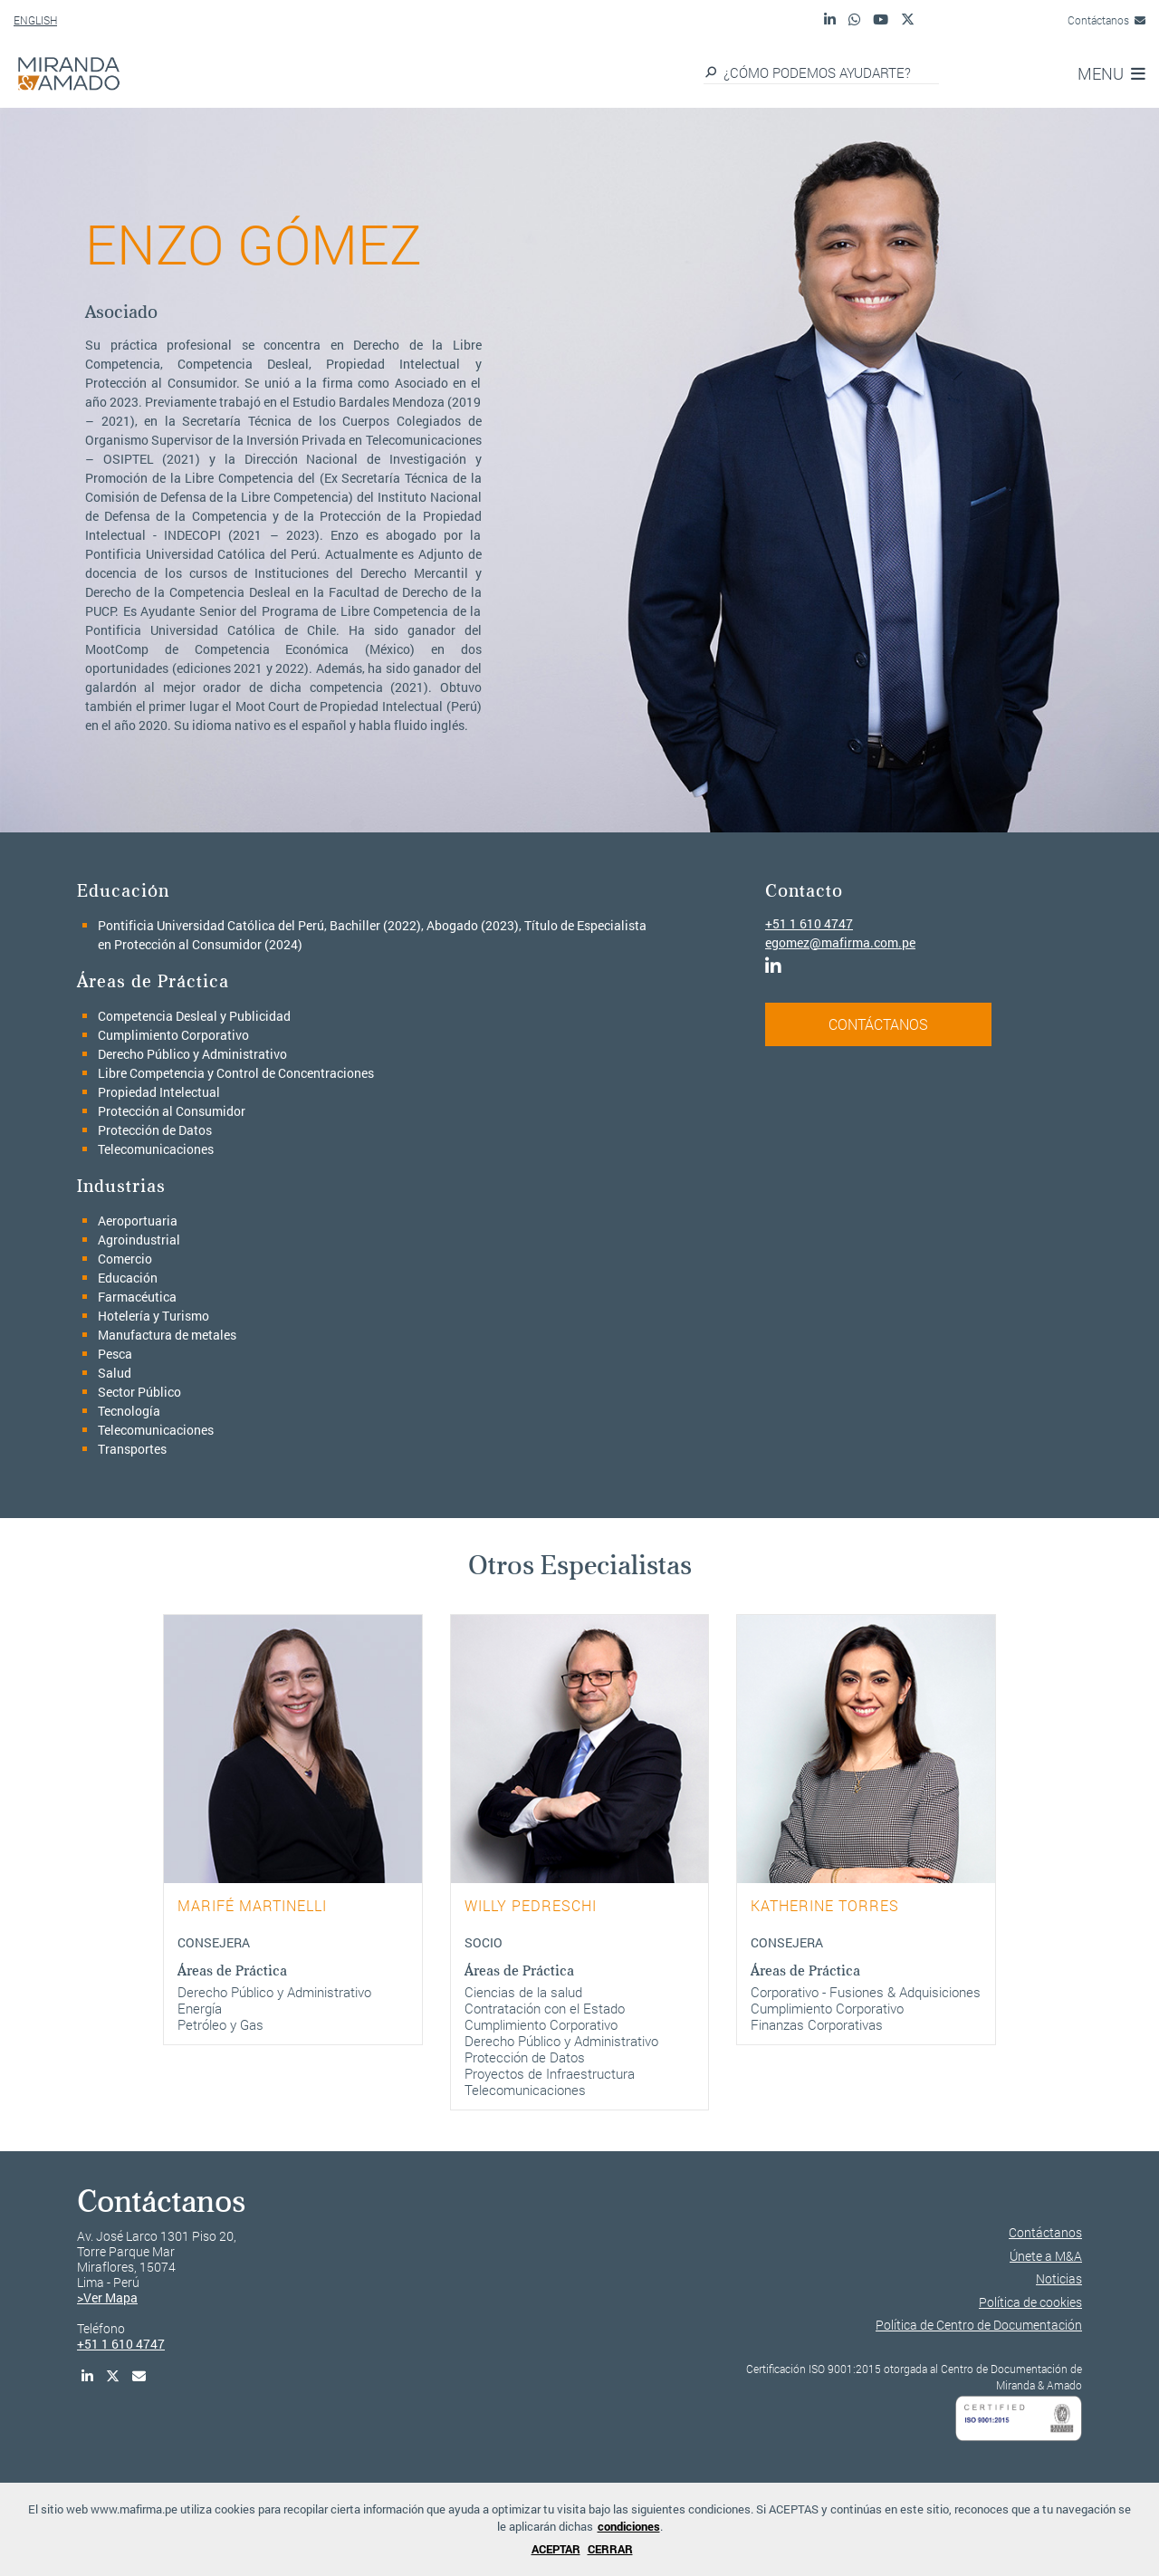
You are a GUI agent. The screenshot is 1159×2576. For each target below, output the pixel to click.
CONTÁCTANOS (878, 1023)
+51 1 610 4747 (809, 923)
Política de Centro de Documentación (979, 2324)
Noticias (1059, 2278)
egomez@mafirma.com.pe (840, 942)
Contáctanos (1106, 20)
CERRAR (610, 2549)
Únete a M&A (1046, 2255)
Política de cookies (1030, 2302)
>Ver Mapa (107, 2297)
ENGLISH (35, 20)
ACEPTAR (556, 2549)
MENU (1111, 73)
